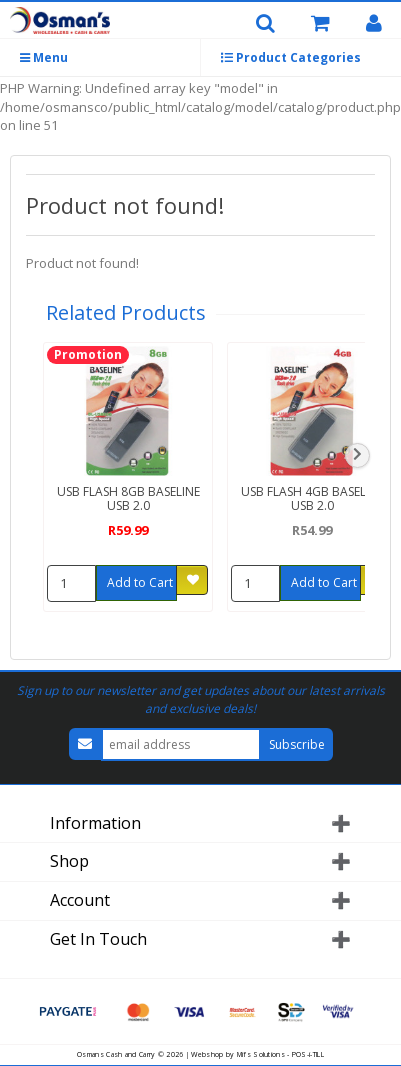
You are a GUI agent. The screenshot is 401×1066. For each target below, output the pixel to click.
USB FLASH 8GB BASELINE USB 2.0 (128, 498)
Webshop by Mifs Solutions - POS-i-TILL (257, 1054)
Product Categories (291, 57)
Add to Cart (140, 582)
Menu (44, 57)
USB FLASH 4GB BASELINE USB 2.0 (312, 498)
